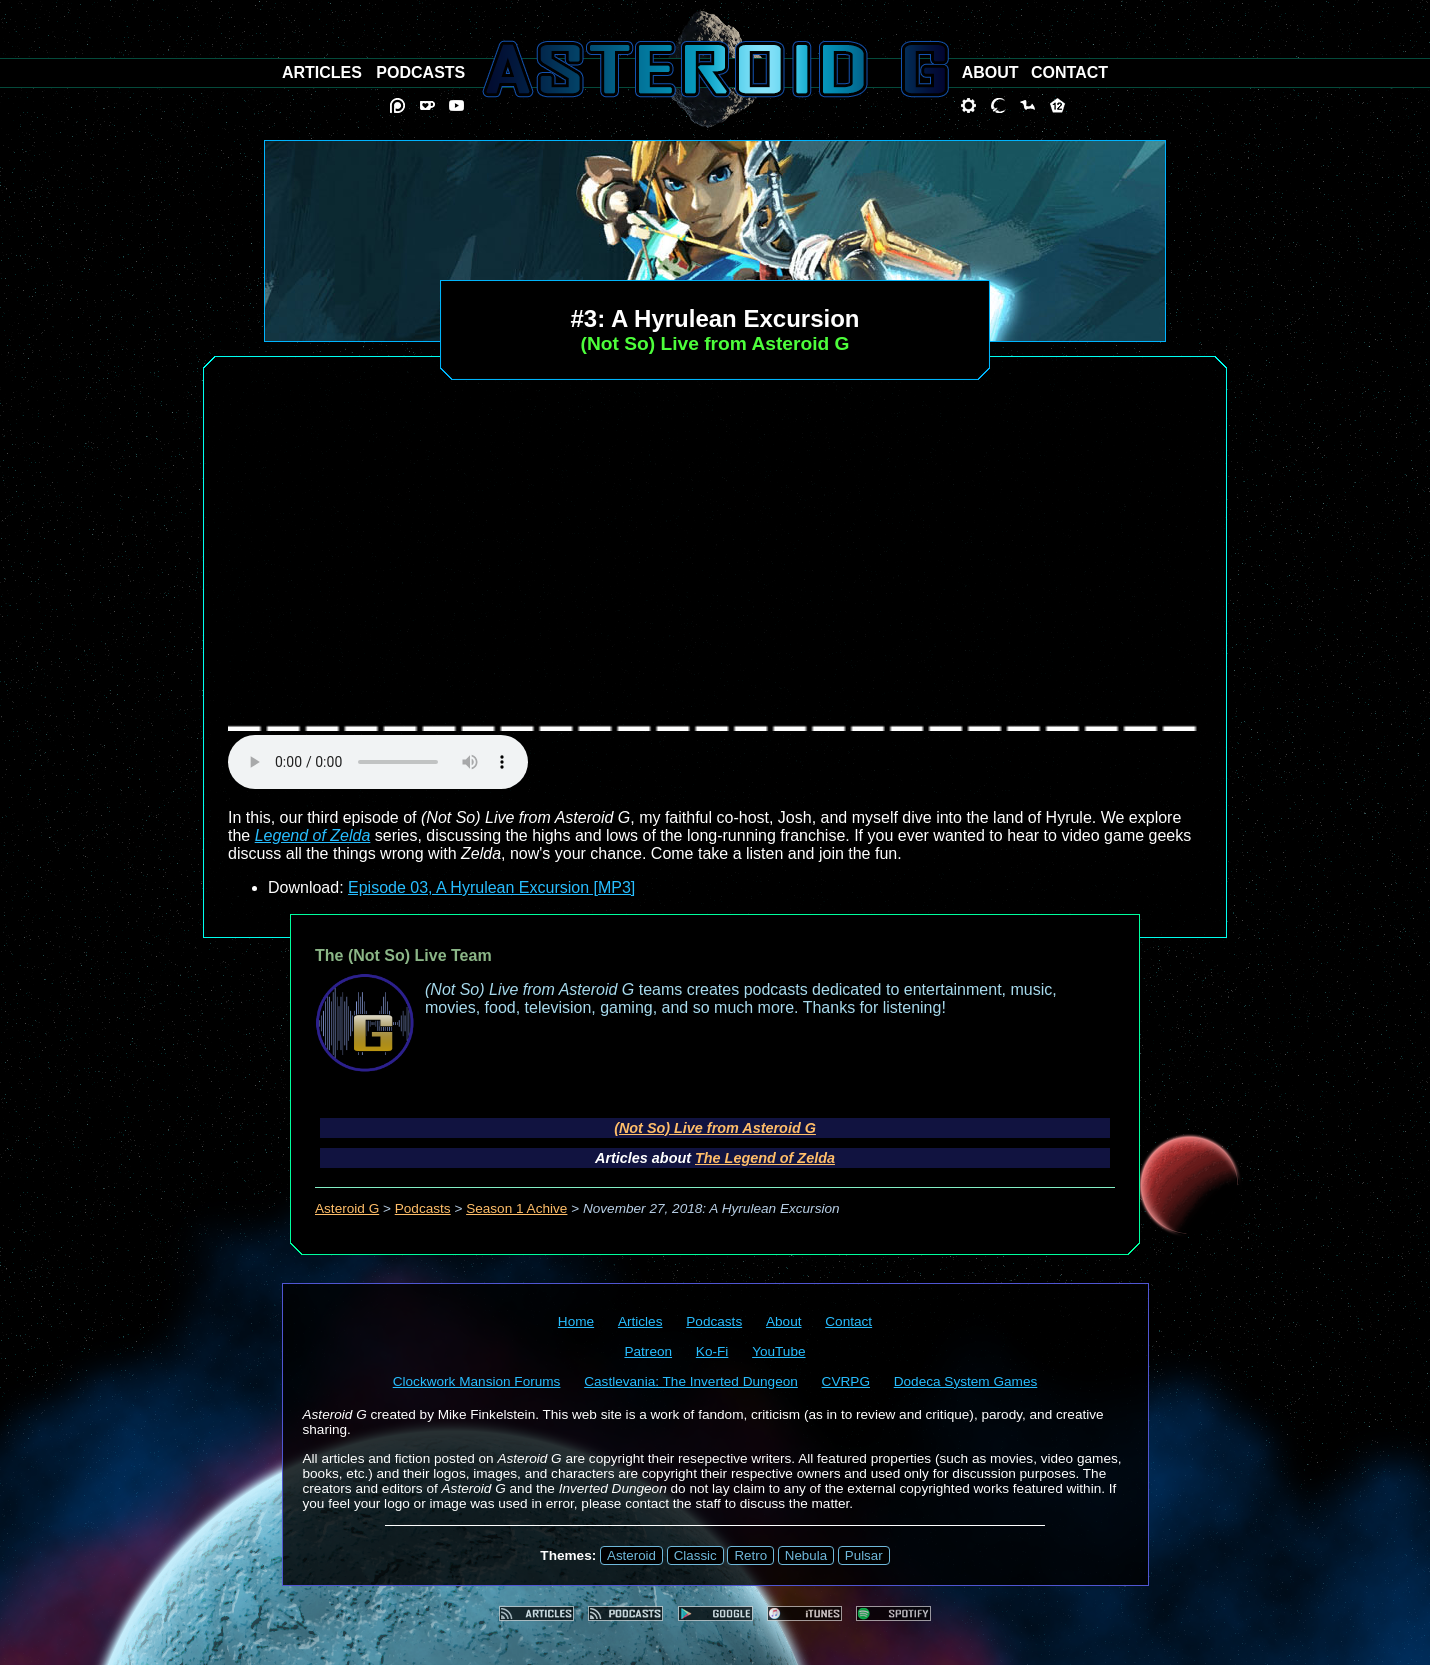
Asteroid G (347, 1208)
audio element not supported (378, 762)
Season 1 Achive (516, 1208)
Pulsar (864, 1555)
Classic (695, 1555)
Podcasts (423, 1208)
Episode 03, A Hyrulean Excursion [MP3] (491, 887)
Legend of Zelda (313, 835)
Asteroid (631, 1555)
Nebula (806, 1555)
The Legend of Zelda (765, 1158)
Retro (750, 1555)
